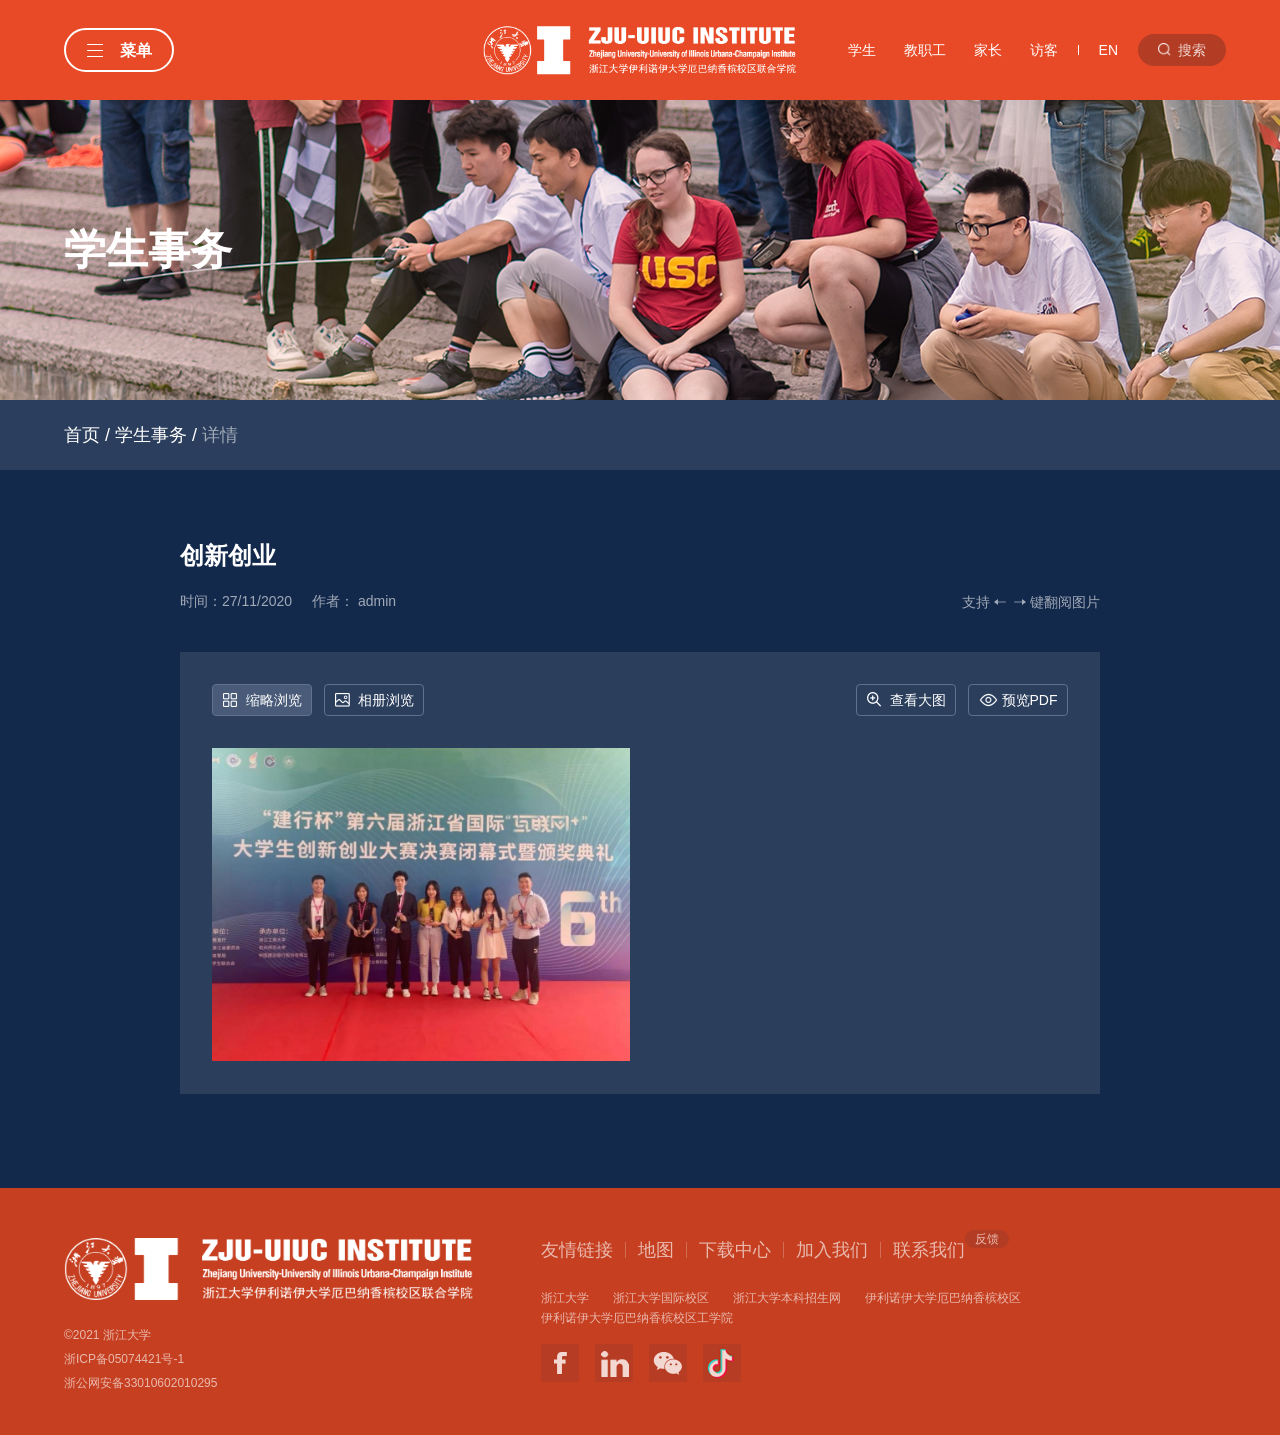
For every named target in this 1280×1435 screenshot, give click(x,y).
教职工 (925, 50)
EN (1108, 50)
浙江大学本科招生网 (787, 1298)
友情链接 (577, 1250)
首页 (82, 435)
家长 (988, 50)
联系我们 (929, 1249)
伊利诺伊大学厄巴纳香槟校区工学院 (637, 1318)
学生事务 (151, 435)
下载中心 (735, 1250)
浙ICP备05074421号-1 (124, 1359)
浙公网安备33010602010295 (140, 1383)
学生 (862, 50)
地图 (656, 1250)
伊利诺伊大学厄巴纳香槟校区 (943, 1298)
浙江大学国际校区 (661, 1298)
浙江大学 (565, 1298)
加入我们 (832, 1250)
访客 (1044, 50)
